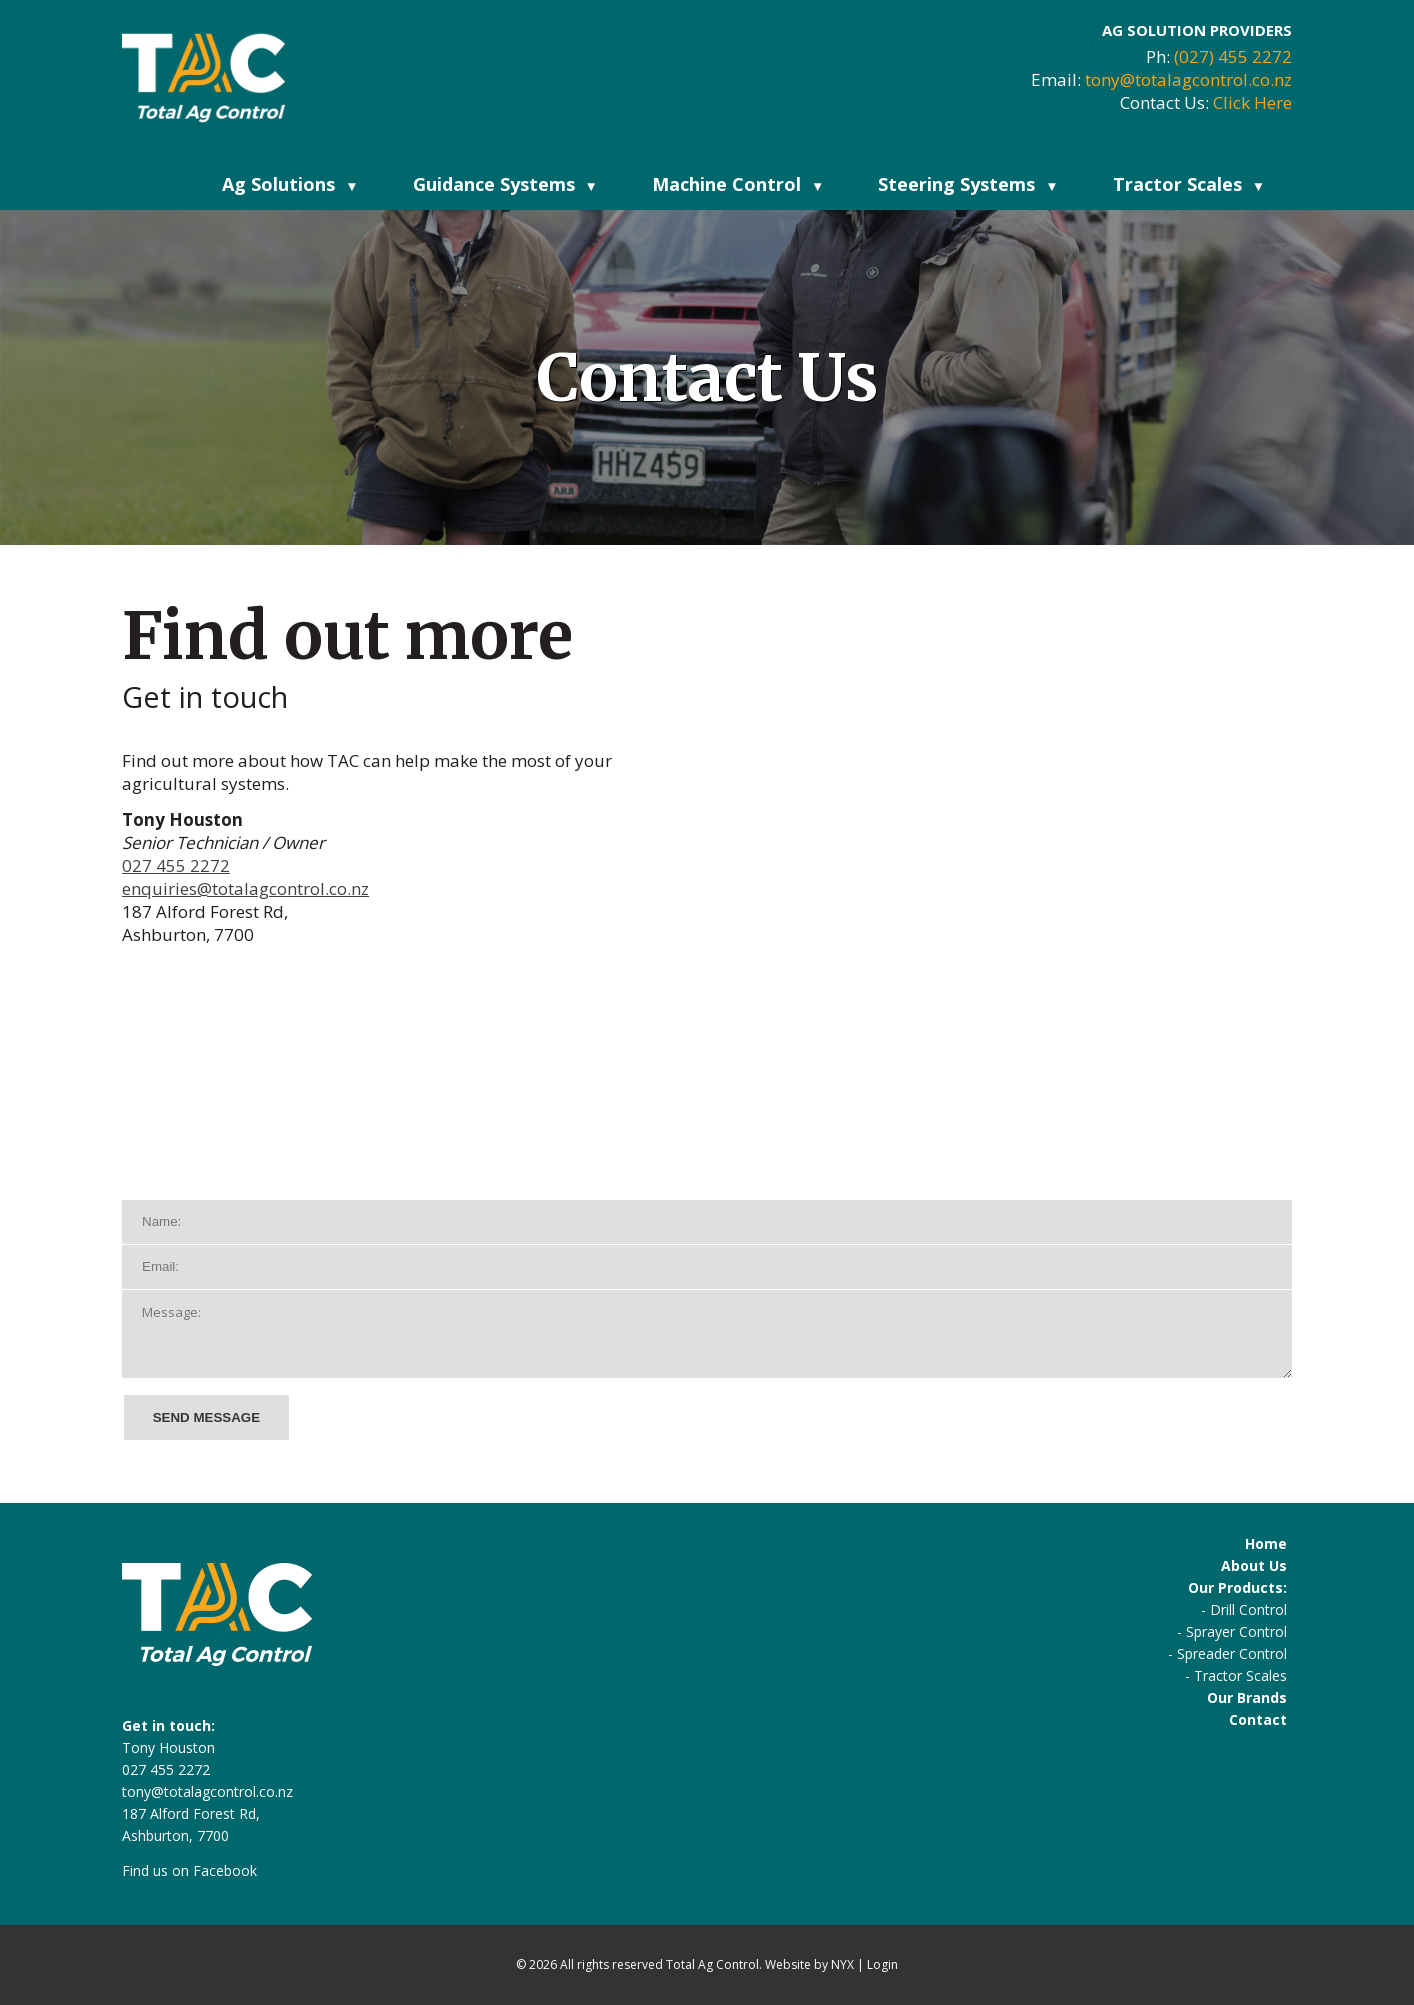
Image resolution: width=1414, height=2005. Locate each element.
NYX (842, 1964)
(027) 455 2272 (1233, 56)
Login (882, 1964)
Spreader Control (1232, 1653)
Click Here (1252, 102)
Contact (1258, 1719)
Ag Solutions (290, 184)
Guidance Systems (505, 184)
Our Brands (1247, 1697)
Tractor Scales (1189, 184)
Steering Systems (968, 184)
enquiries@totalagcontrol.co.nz (245, 888)
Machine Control (738, 184)
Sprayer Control (1236, 1631)
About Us (1254, 1565)
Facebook (225, 1870)
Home (1266, 1543)
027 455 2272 (176, 865)
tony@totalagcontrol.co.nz (1188, 79)
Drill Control (1248, 1609)
